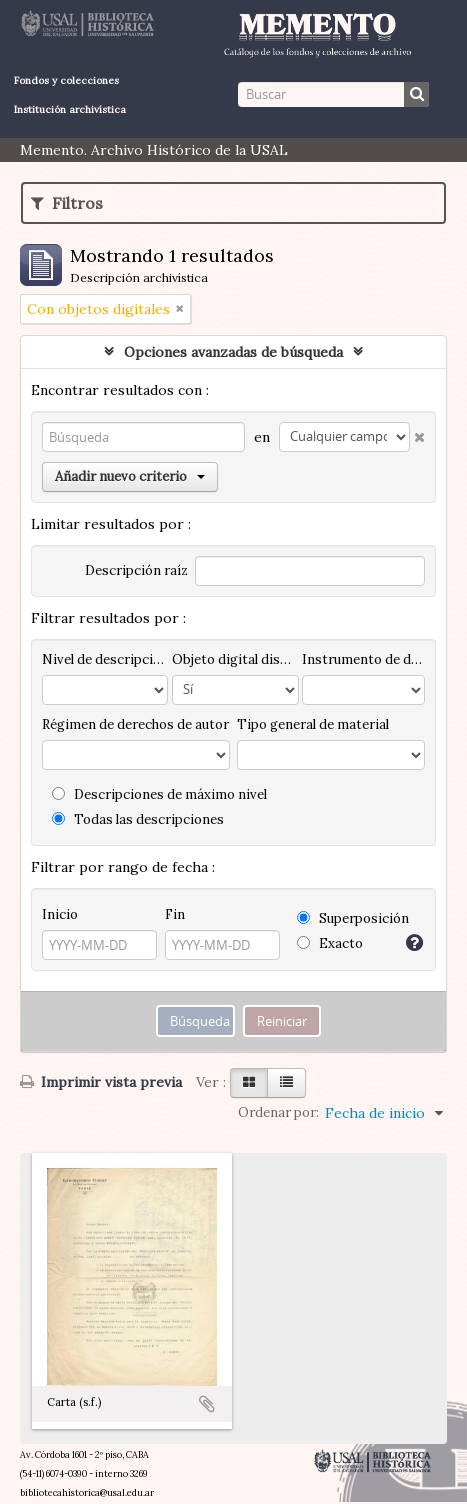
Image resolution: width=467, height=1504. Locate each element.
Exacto (330, 943)
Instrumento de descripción (363, 659)
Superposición (353, 918)
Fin (175, 914)
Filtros (67, 203)
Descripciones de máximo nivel (159, 794)
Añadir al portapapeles (207, 1404)
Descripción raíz (136, 570)
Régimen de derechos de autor (135, 724)
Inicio (60, 914)
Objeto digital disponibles (235, 659)
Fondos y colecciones (66, 80)
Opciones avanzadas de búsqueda (233, 352)
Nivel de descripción (105, 659)
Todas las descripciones (138, 819)
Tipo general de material (313, 724)
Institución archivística (70, 109)
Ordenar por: (278, 1112)
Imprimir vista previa (101, 1082)
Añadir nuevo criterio (130, 476)
